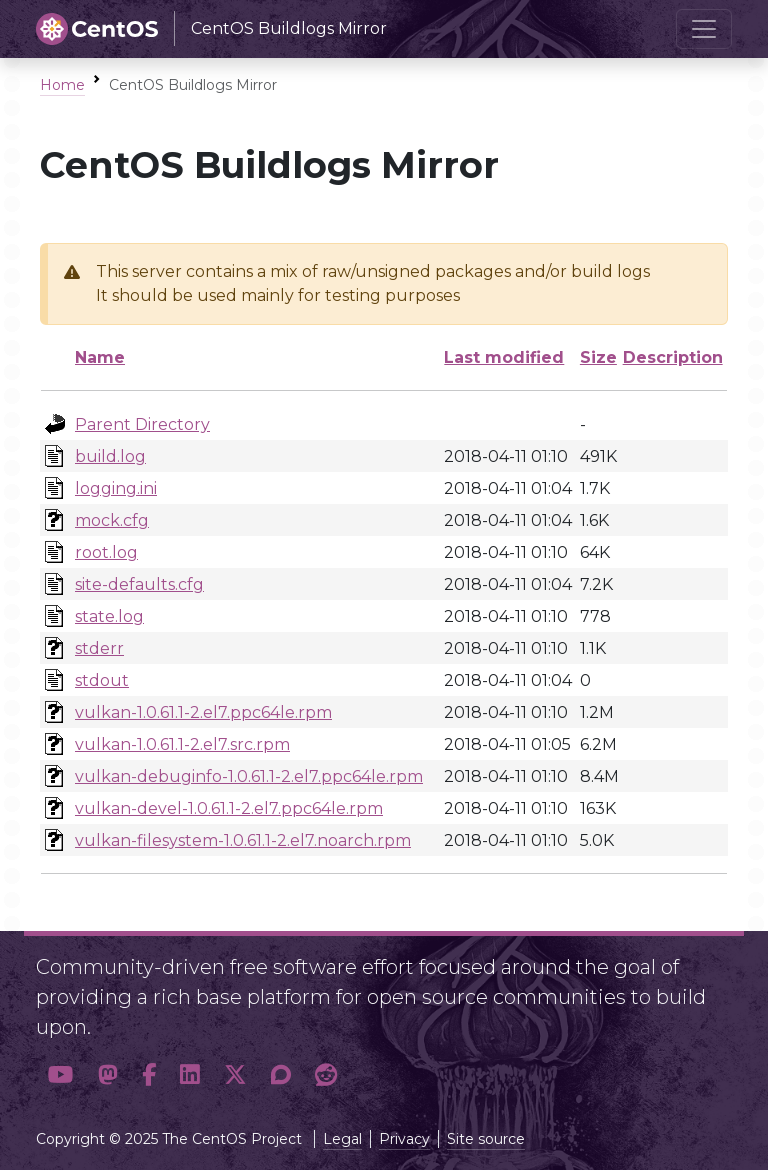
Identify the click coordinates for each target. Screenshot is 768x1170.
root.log (106, 552)
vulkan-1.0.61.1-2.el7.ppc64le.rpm (203, 712)
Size (598, 357)
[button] (61, 1075)
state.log (109, 616)
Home (62, 85)
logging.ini (116, 488)
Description (673, 357)
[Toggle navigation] (704, 29)
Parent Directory (142, 424)
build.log (110, 456)
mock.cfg (112, 520)
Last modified (504, 357)
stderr (99, 648)
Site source (486, 1139)
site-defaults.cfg (139, 584)
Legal (342, 1139)
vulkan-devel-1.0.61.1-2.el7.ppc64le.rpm (229, 808)
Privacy (404, 1139)
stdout (102, 680)
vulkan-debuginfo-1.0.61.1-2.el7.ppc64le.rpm (249, 776)
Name (100, 357)
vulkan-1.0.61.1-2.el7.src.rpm (182, 744)
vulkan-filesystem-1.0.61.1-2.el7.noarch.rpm (243, 840)
